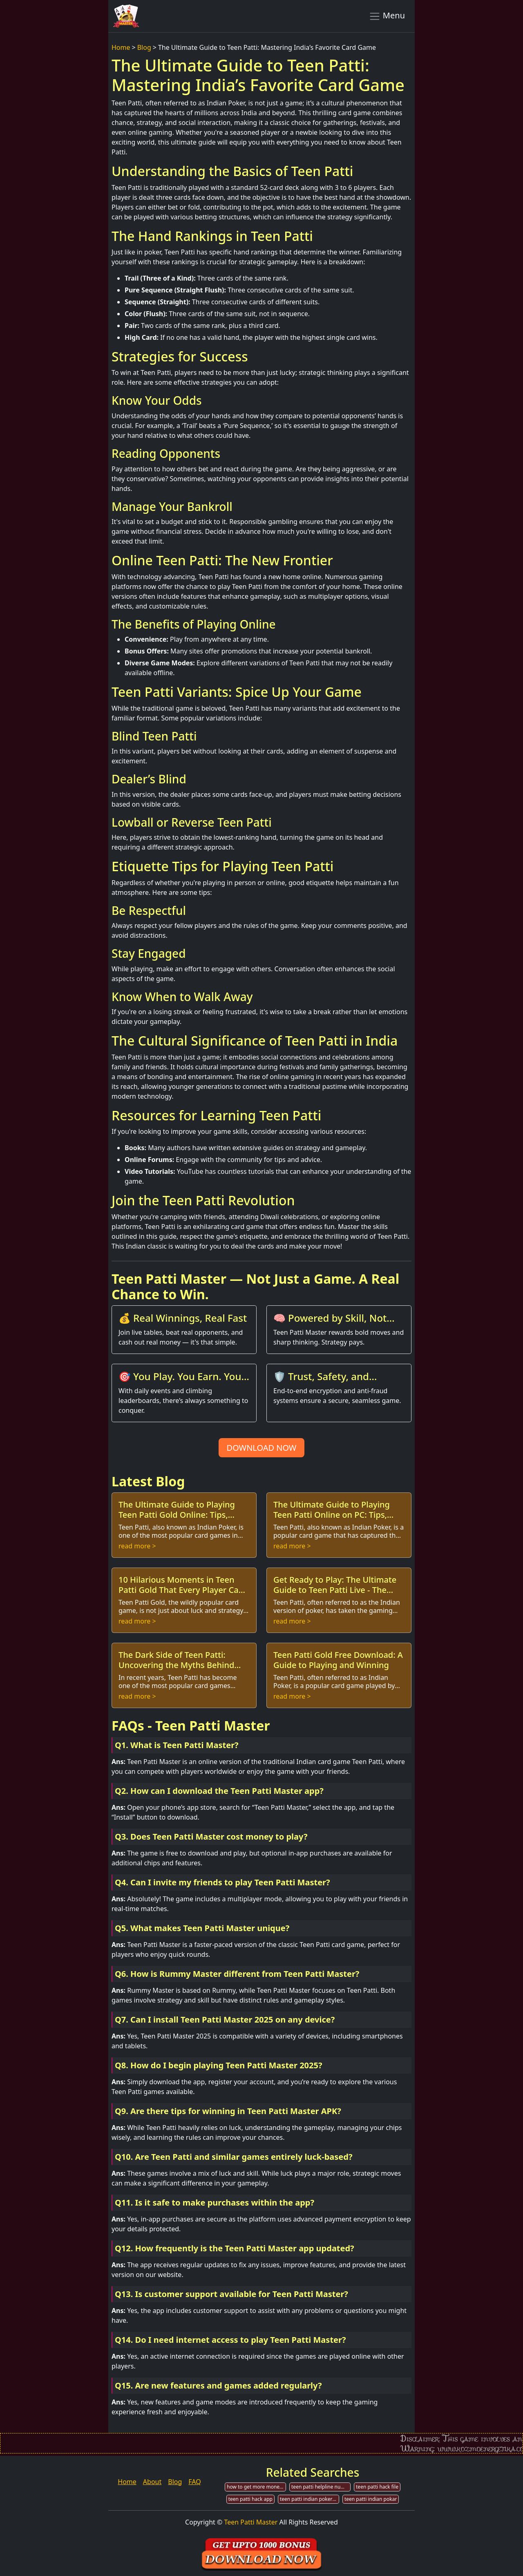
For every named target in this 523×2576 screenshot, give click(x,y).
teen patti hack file (377, 2486)
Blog (144, 47)
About (152, 2481)
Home (121, 47)
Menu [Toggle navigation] (387, 16)
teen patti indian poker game (309, 2499)
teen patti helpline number (321, 2486)
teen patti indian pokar (370, 2499)
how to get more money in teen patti (256, 2486)
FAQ (194, 2481)
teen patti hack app (250, 2499)
